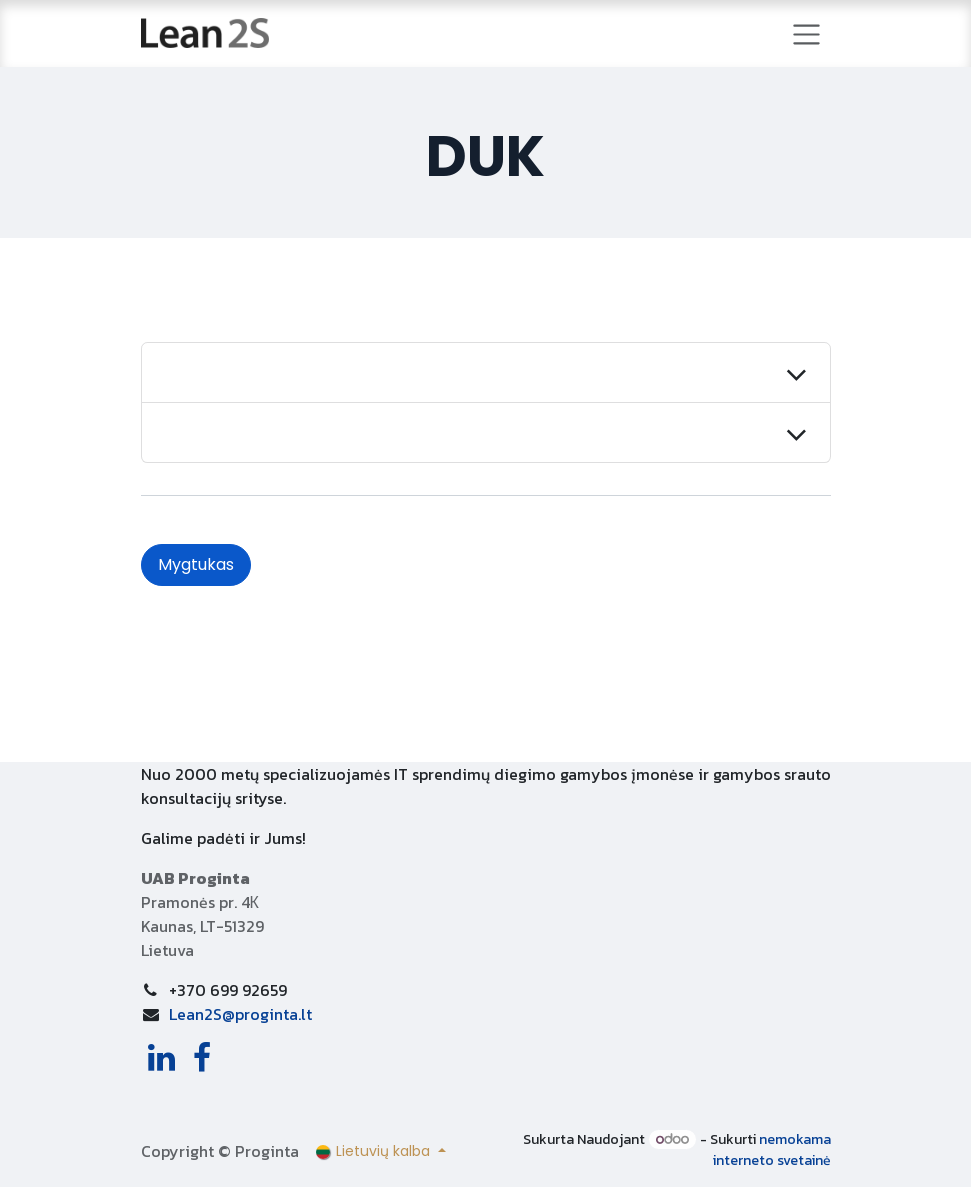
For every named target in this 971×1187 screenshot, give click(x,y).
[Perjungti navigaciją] (806, 33)
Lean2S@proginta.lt (240, 1014)
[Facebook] (202, 1058)
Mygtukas (196, 564)
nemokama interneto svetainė (772, 1150)
